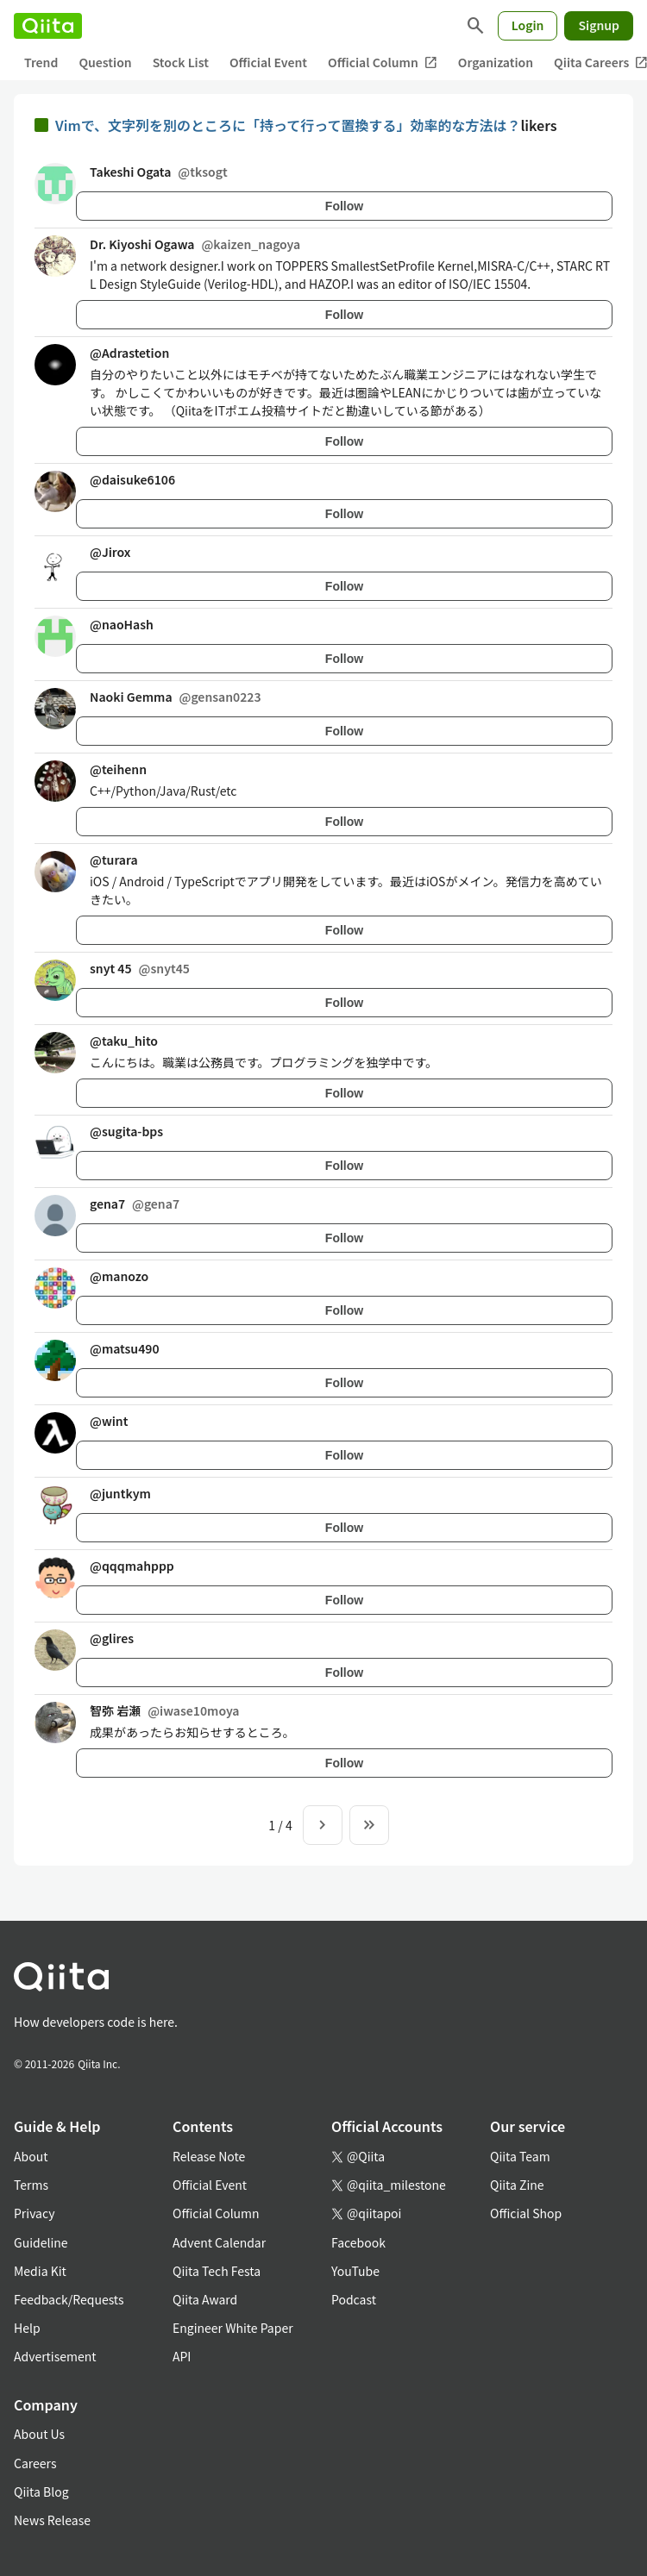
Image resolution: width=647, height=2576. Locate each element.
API (182, 2356)
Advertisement (55, 2356)
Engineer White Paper (233, 2327)
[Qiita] (48, 26)
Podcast (353, 2299)
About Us (39, 2433)
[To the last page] (369, 1825)
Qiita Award (205, 2299)
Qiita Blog (41, 2491)
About (30, 2156)
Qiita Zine (517, 2184)
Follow (344, 206)
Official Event (268, 62)
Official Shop (526, 2213)
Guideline (41, 2242)
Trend (41, 62)
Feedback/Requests (69, 2299)
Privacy (34, 2213)
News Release (52, 2520)
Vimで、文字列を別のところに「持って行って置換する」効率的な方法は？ (287, 125)
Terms (31, 2184)
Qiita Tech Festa (217, 2270)
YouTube (355, 2270)
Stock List (181, 62)
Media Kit (40, 2270)
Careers (35, 2463)
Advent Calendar (219, 2242)
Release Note (209, 2156)
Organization (495, 62)
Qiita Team (520, 2156)
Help (27, 2327)
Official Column (382, 62)
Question (105, 62)
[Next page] (322, 1825)
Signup (598, 25)
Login (528, 25)
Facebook (358, 2242)
